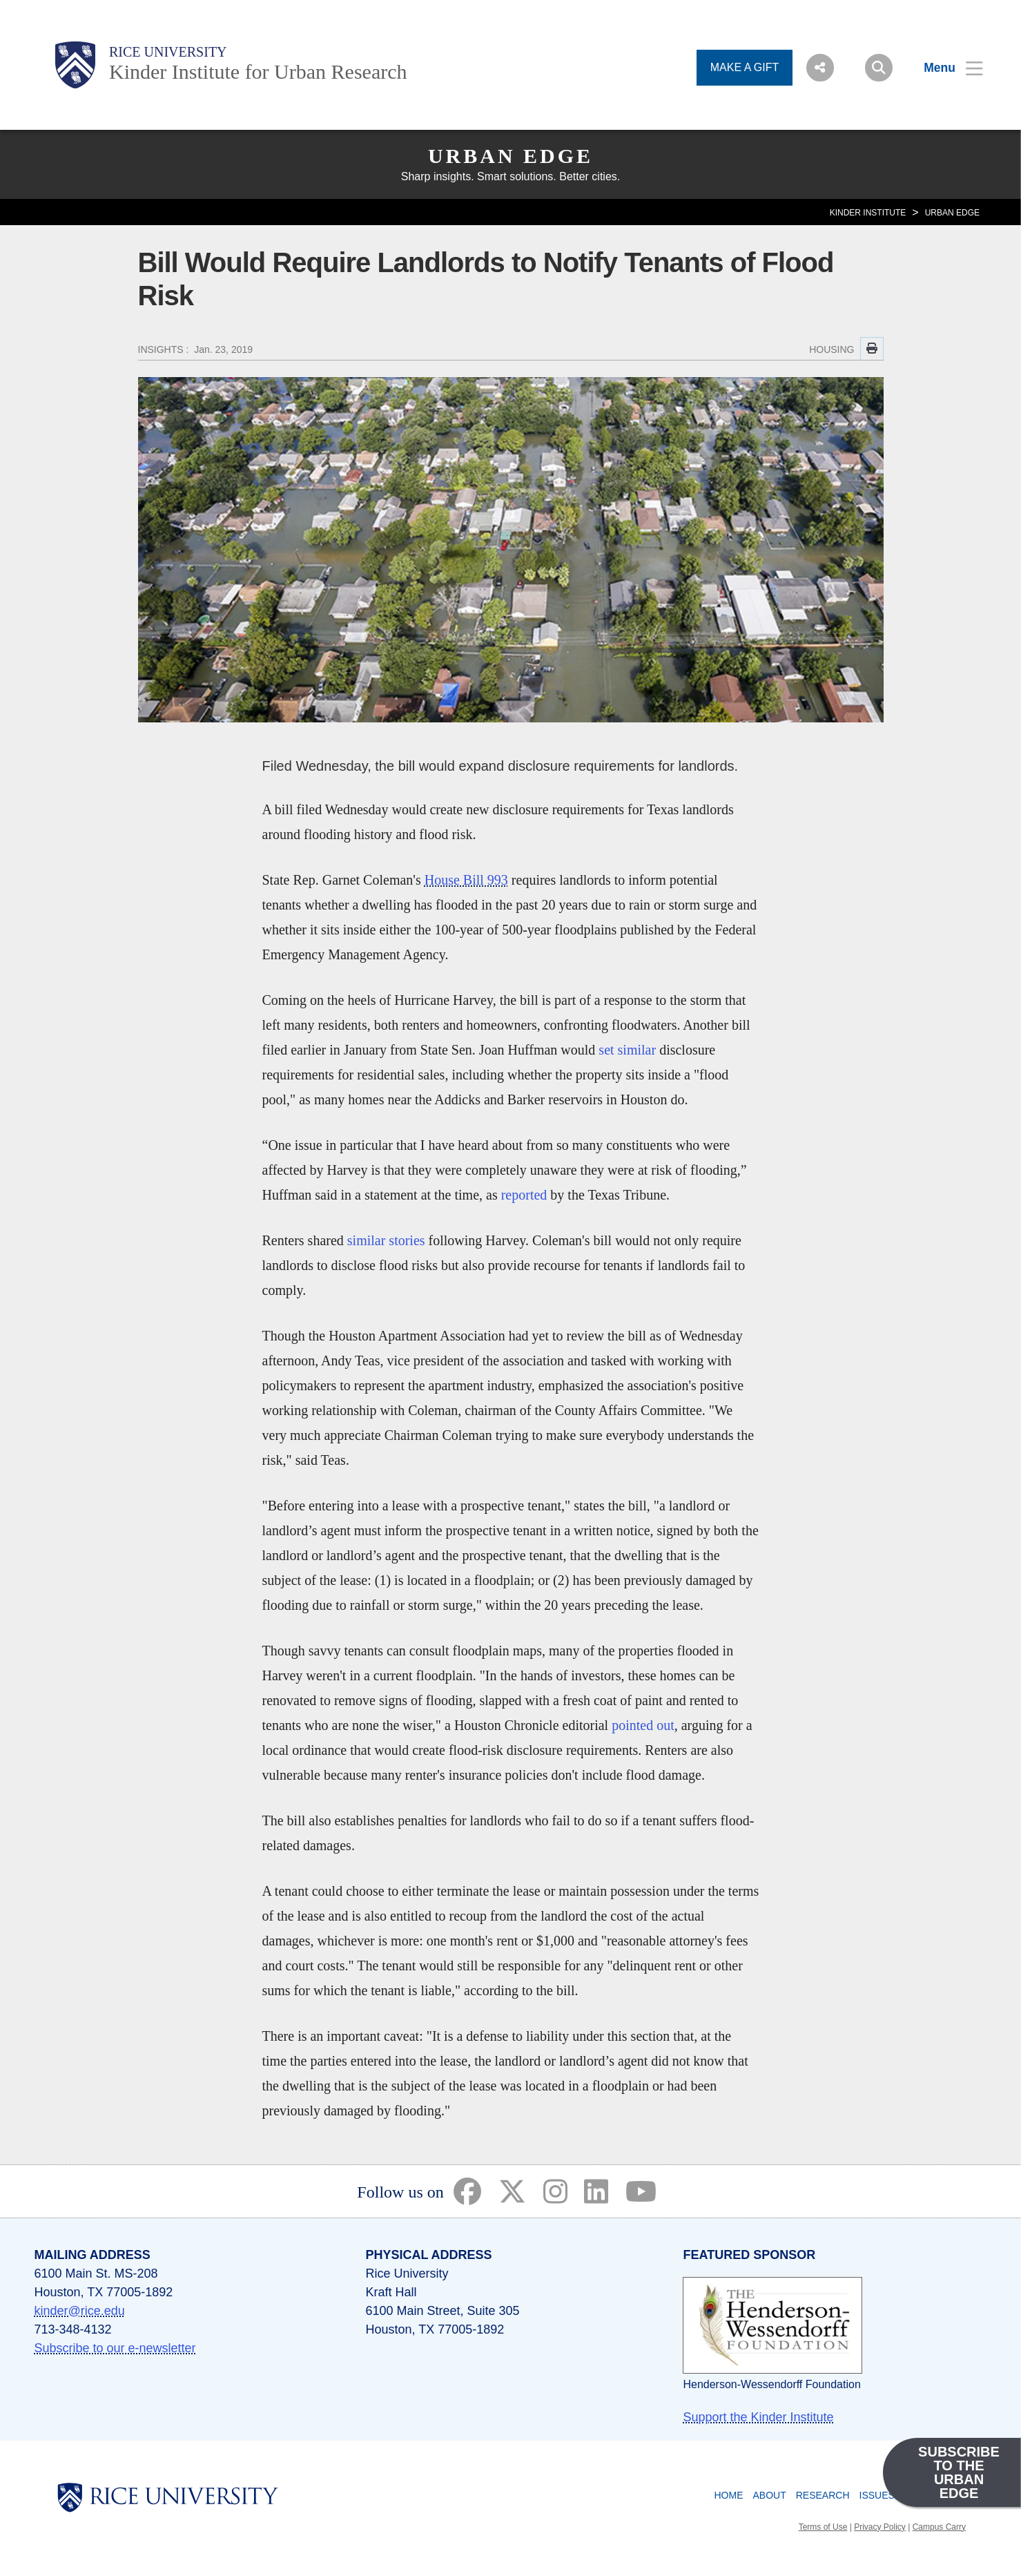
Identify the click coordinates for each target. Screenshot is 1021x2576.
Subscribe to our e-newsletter (115, 2348)
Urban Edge (510, 155)
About (769, 2495)
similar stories (386, 1240)
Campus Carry (939, 2527)
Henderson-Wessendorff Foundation (771, 2384)
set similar (627, 1049)
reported (524, 1194)
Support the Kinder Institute (758, 2417)
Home (728, 2495)
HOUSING (831, 349)
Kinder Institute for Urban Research (258, 71)
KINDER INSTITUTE (868, 213)
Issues (877, 2495)
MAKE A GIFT (744, 67)
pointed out (643, 1725)
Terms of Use (823, 2527)
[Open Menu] (945, 68)
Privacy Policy (880, 2527)
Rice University (168, 52)
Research (823, 2495)
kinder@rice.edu (80, 2311)
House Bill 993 (466, 879)
